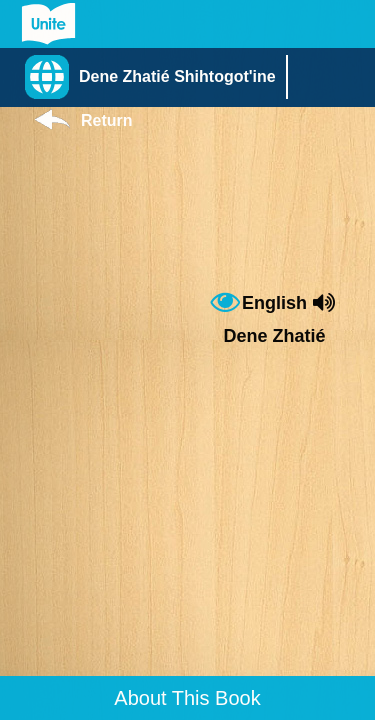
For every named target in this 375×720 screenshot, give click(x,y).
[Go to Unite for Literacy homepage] (48, 24)
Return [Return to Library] (107, 120)
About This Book (187, 698)
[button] (155, 77)
